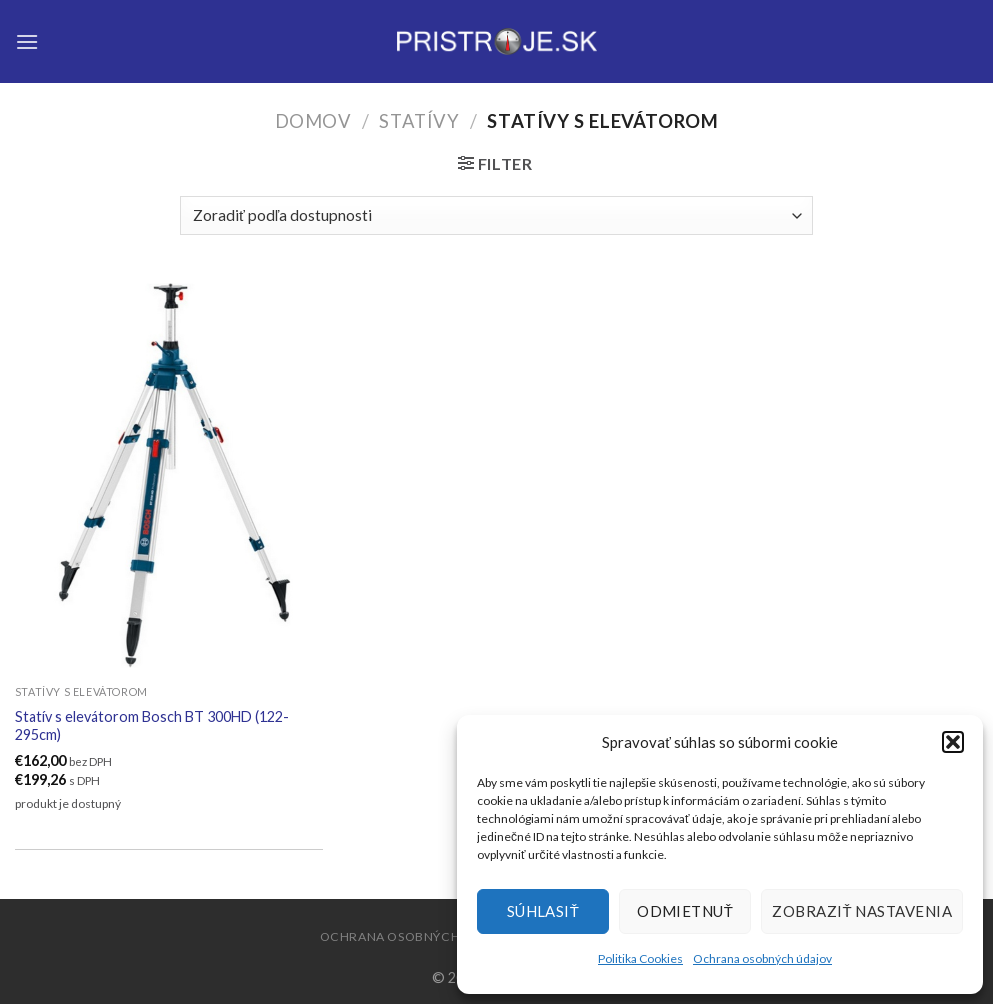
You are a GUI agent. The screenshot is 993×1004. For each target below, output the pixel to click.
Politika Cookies (640, 958)
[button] (953, 742)
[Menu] (27, 41)
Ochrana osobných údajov (762, 958)
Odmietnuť (685, 911)
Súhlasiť (543, 911)
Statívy (419, 121)
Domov (313, 121)
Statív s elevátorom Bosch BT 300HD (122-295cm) (152, 726)
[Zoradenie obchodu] (496, 215)
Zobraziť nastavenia (862, 911)
